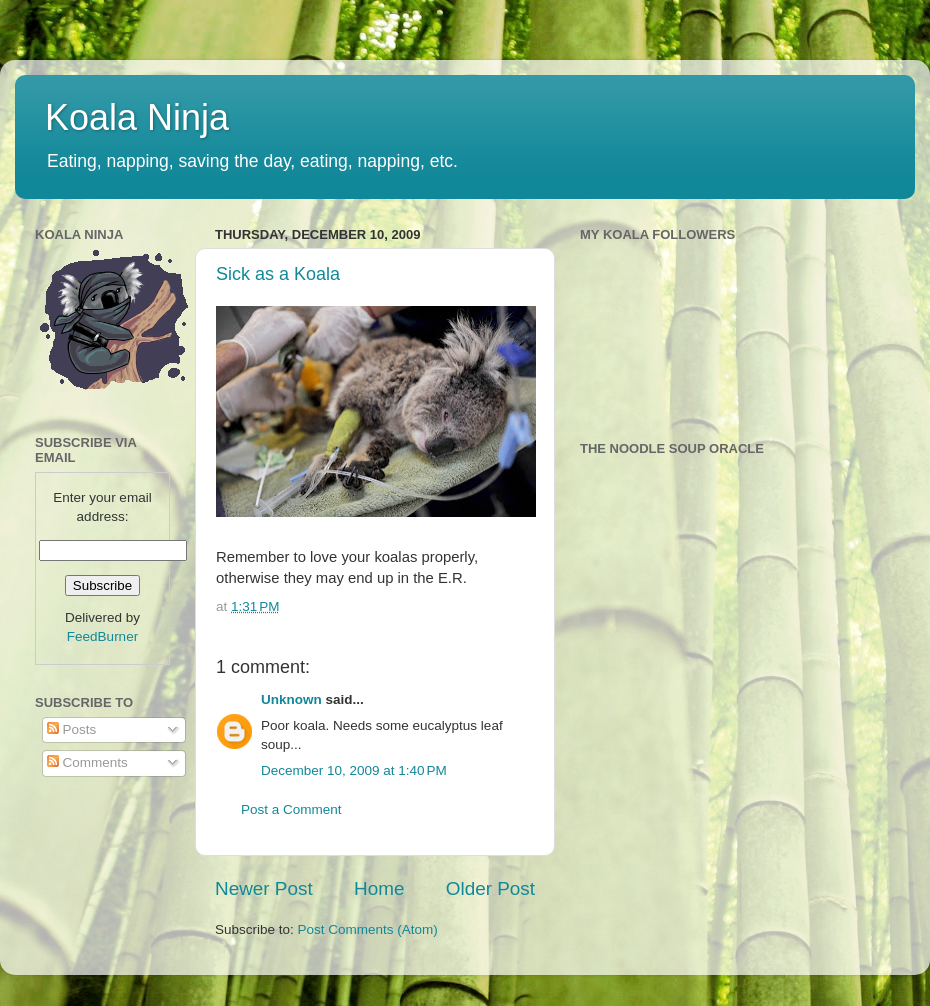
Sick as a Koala (278, 274)
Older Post (490, 888)
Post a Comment (291, 809)
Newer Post (264, 888)
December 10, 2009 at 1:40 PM (354, 770)
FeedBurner (102, 636)
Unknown (291, 699)
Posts (72, 729)
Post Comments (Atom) (368, 929)
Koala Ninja (137, 117)
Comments (87, 762)
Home (379, 888)
